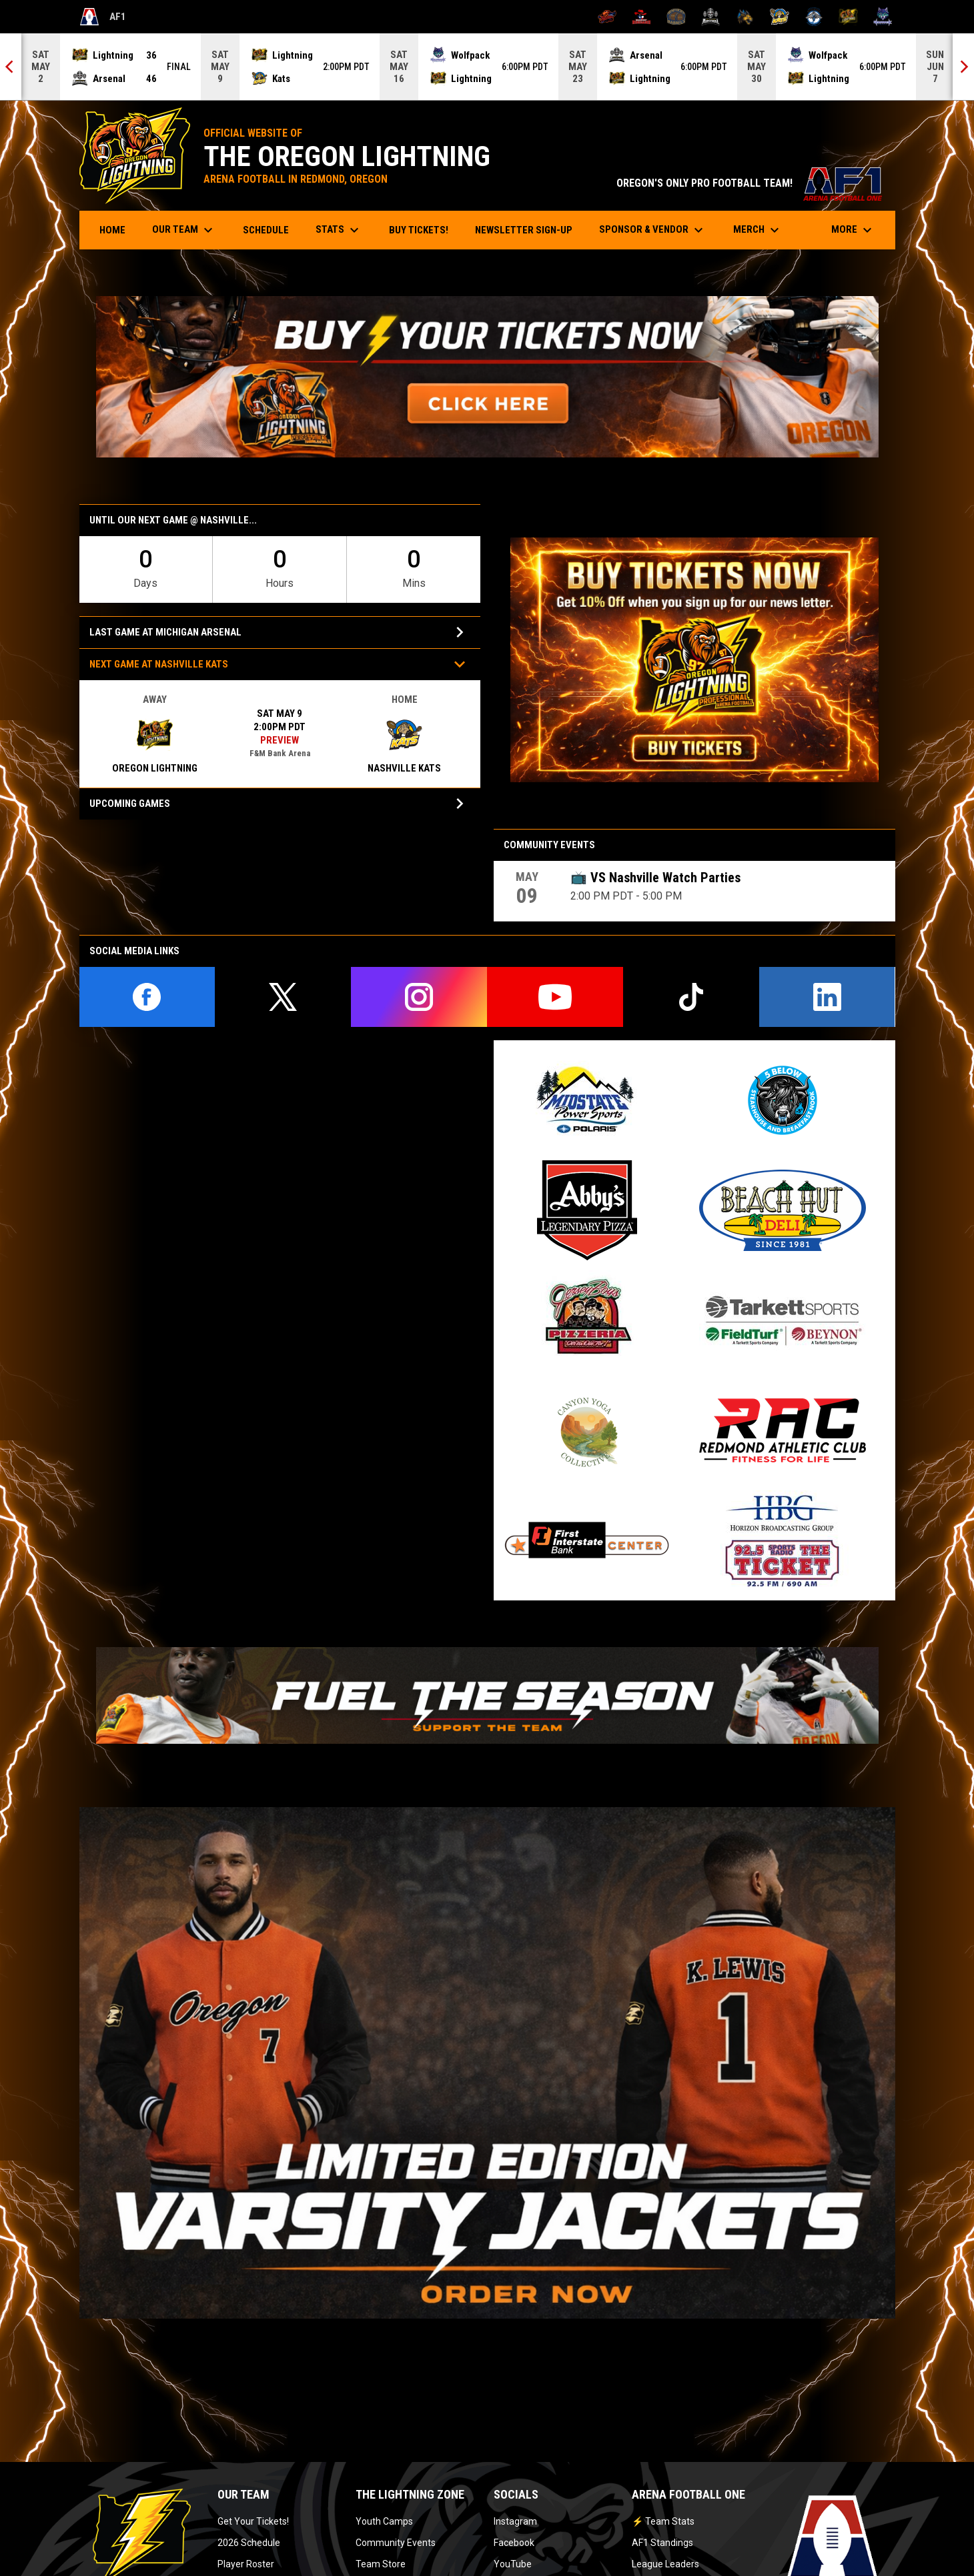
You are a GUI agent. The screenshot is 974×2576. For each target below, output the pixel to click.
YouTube (513, 2564)
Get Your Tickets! (253, 2521)
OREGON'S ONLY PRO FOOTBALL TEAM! (749, 183)
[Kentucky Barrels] (676, 17)
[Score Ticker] (487, 66)
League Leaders (665, 2564)
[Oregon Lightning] (848, 17)
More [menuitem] (853, 230)
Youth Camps (384, 2521)
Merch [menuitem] (758, 230)
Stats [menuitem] (339, 230)
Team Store (381, 2564)
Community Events (396, 2542)
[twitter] (283, 997)
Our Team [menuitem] (184, 230)
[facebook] (147, 997)
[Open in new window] (487, 376)
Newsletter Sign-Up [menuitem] (523, 230)
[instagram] (419, 997)
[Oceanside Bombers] (814, 17)
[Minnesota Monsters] (745, 17)
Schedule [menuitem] (266, 230)
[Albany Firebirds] (607, 17)
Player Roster (245, 2564)
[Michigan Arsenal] (710, 17)
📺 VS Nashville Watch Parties (655, 877)
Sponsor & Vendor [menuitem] (652, 230)
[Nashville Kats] (779, 17)
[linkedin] (827, 997)
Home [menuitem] (112, 230)
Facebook (514, 2542)
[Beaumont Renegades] (641, 17)
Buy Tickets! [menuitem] (423, 229)
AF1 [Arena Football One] (102, 17)
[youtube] (555, 997)
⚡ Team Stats (663, 2521)
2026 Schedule (248, 2542)
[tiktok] (691, 997)
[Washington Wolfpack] (883, 17)
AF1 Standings (662, 2542)
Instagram (515, 2521)
